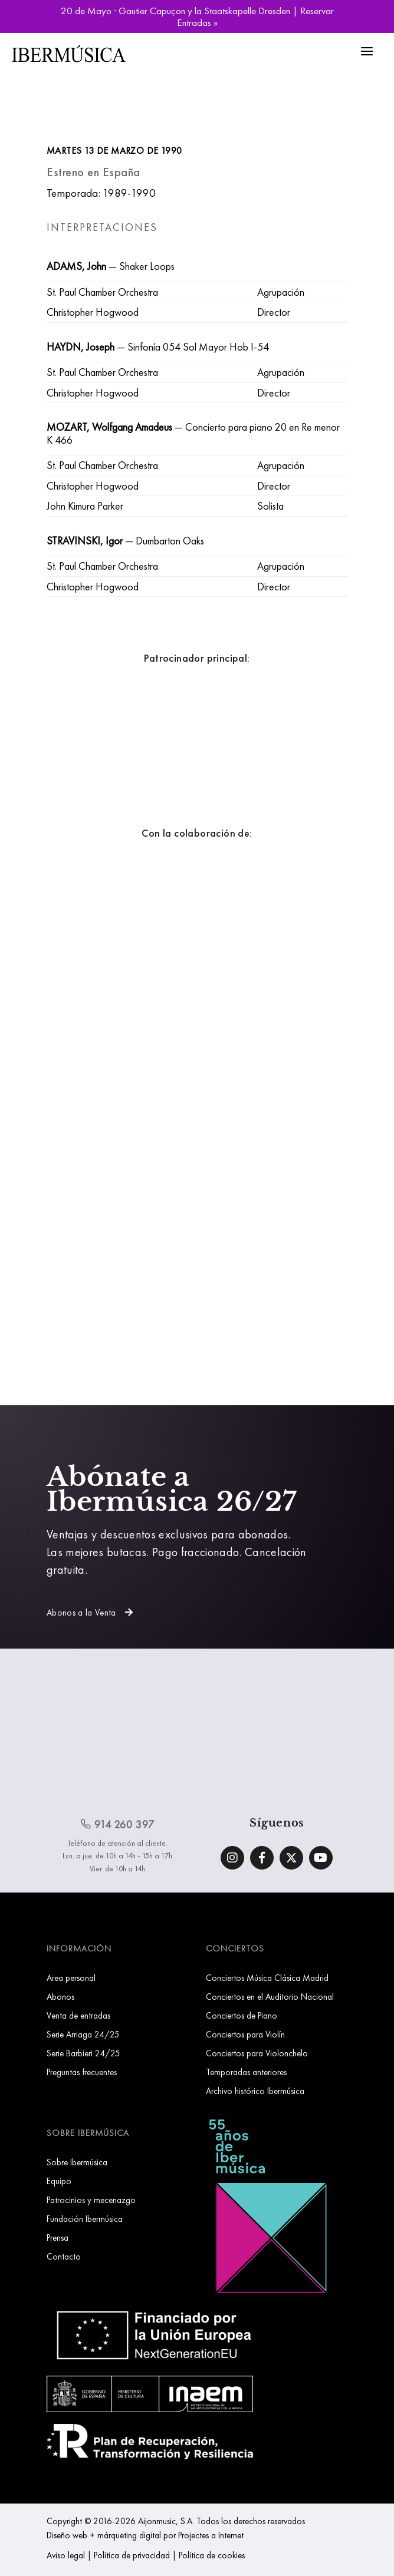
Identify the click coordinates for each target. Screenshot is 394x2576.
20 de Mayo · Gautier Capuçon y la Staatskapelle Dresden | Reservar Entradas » (197, 16)
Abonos (60, 1996)
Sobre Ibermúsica (77, 2162)
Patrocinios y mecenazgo (91, 2199)
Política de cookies (212, 2555)
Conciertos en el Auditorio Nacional (270, 1996)
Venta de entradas (78, 2015)
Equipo (59, 2181)
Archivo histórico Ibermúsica (255, 2090)
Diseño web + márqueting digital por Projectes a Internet (145, 2535)
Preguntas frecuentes (82, 2072)
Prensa (57, 2237)
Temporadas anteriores (246, 2072)
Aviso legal (66, 2555)
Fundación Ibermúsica (85, 2218)
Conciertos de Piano (241, 2015)
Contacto (64, 2256)
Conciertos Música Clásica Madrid (267, 1977)
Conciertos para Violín (245, 2034)
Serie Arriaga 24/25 (83, 2034)
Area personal (71, 1977)
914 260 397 (117, 1824)
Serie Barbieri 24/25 (83, 2053)
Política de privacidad (132, 2555)
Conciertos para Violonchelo (257, 2053)
